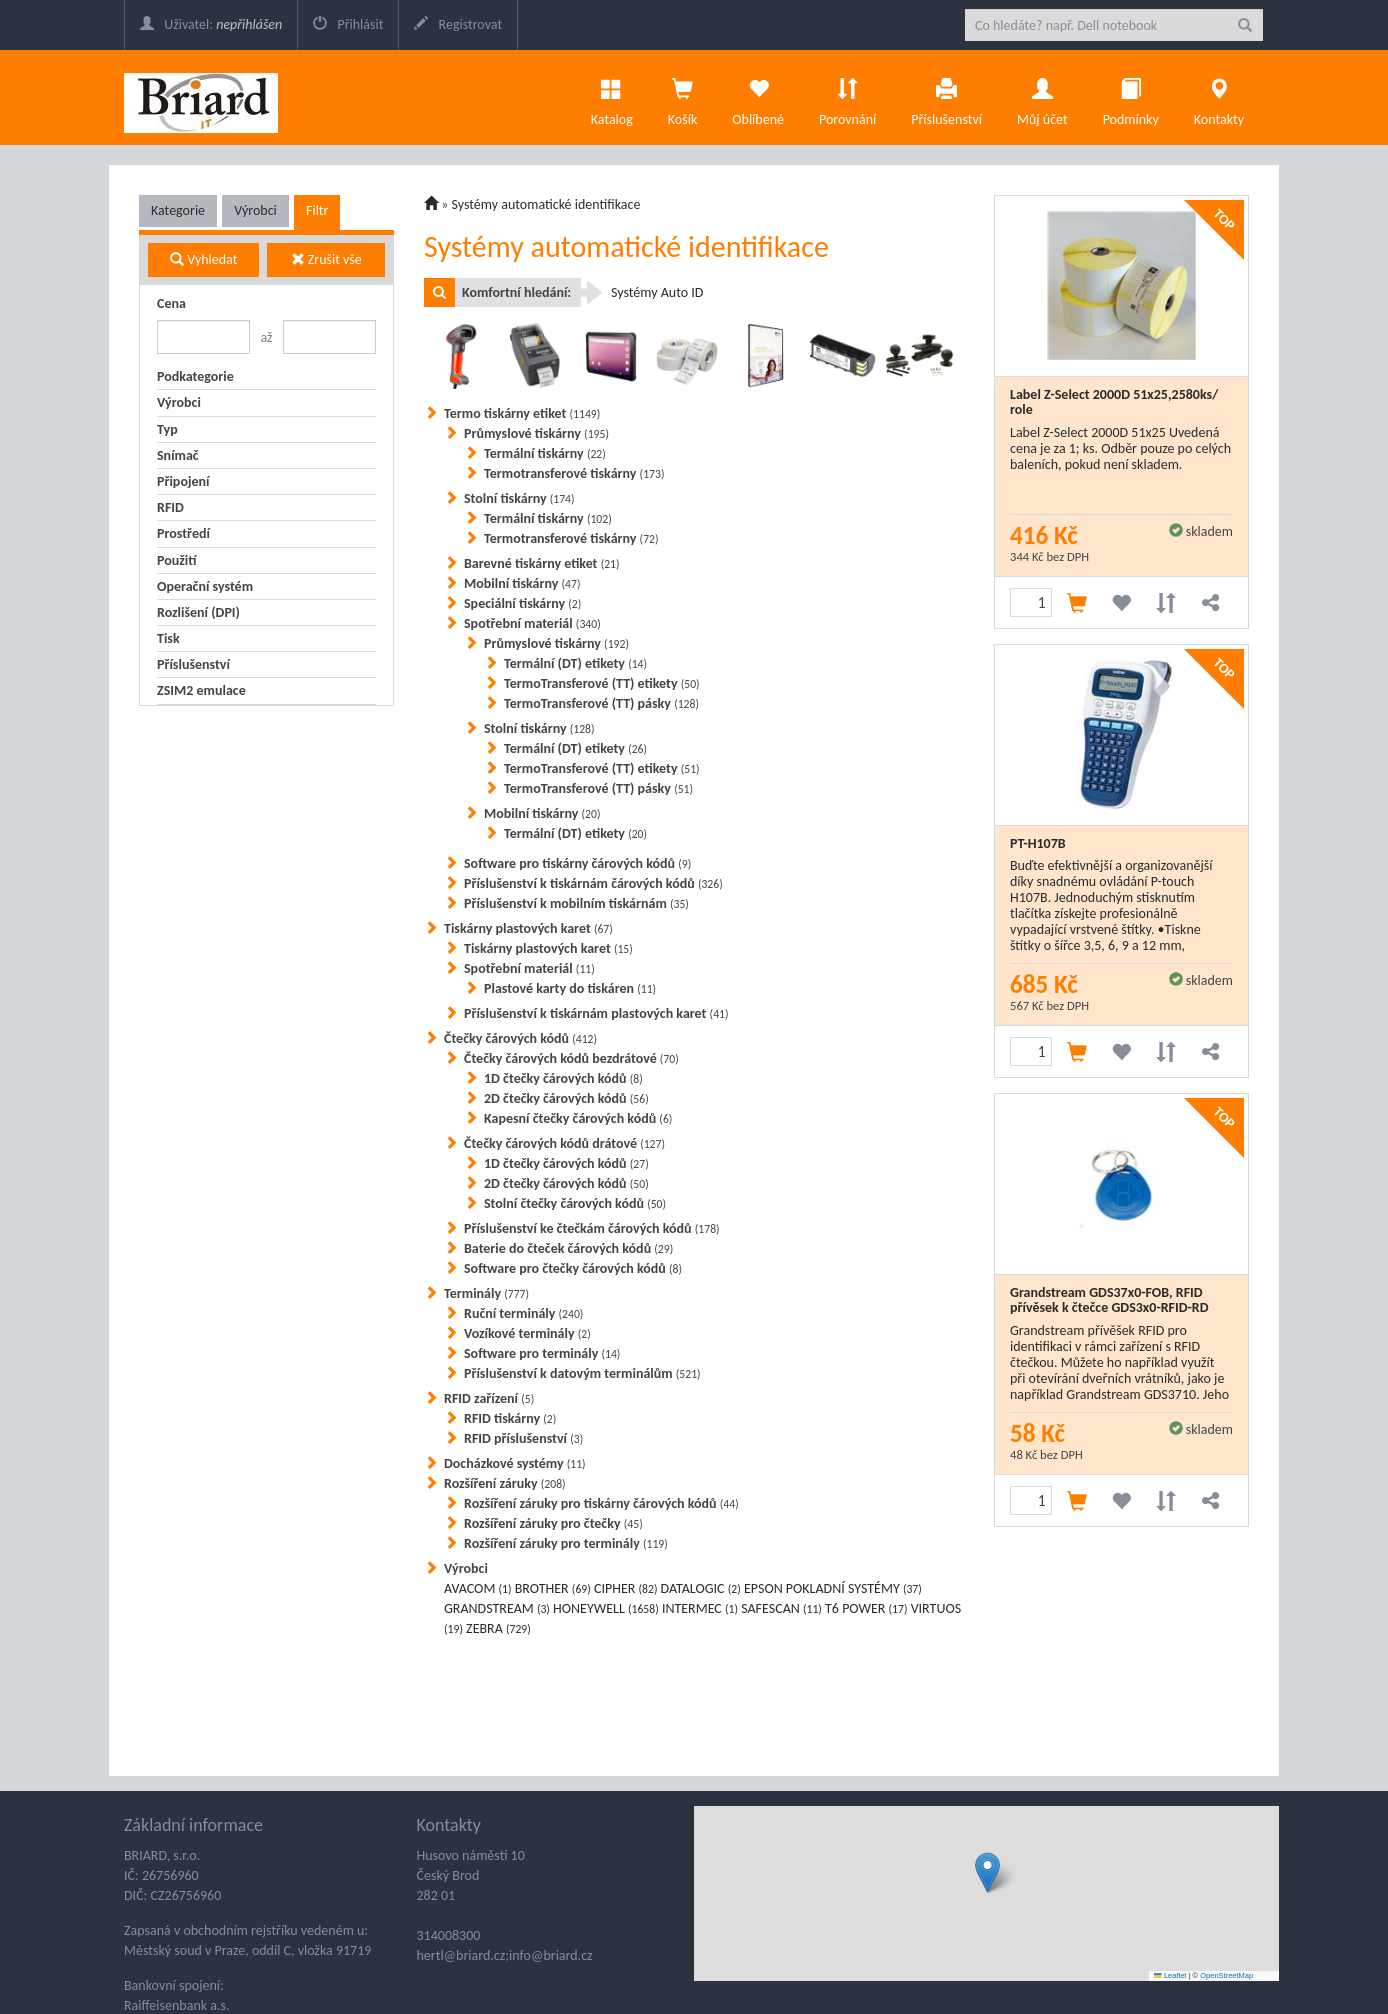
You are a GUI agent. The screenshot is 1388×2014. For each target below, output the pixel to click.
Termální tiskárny (545, 453)
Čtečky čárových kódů (520, 1038)
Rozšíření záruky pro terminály (566, 1543)
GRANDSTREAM (497, 1608)
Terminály (486, 1293)
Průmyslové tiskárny (536, 433)
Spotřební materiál (532, 623)
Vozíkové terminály (527, 1333)
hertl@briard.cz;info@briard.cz (505, 1955)
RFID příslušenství (523, 1438)
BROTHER (553, 1588)
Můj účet (1042, 97)
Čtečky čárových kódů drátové (564, 1143)
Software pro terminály (542, 1353)
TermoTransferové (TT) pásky (601, 703)
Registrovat (458, 24)
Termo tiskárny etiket (522, 413)
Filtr (317, 210)
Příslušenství (946, 97)
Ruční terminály (523, 1313)
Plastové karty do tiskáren (570, 988)
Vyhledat (203, 259)
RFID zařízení (489, 1398)
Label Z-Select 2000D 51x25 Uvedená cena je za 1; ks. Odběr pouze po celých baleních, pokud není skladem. (1120, 448)
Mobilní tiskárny (522, 583)
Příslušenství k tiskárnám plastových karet (596, 1013)
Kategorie (178, 210)
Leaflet (1170, 1975)
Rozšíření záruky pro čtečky (553, 1523)
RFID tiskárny (510, 1418)
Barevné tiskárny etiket (542, 563)
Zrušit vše (326, 259)
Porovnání (847, 97)
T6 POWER (866, 1608)
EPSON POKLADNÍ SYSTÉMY (833, 1588)
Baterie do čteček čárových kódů (568, 1248)
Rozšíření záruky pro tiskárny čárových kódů (601, 1503)
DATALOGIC (701, 1588)
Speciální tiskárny (522, 603)
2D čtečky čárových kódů (566, 1098)
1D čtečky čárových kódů (563, 1078)
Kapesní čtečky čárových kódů (578, 1118)
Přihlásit (348, 24)
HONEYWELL (606, 1608)
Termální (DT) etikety (575, 663)
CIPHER (625, 1588)
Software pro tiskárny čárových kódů (577, 863)
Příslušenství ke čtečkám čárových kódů (592, 1228)
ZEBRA (498, 1628)
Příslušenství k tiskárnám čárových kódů (593, 883)
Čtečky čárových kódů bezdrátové (571, 1058)
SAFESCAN (781, 1608)
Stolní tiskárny (519, 498)
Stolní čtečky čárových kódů (575, 1203)
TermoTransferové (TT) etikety (602, 683)
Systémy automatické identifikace (546, 204)
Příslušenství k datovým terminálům (582, 1373)
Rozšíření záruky (505, 1483)
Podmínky (1131, 97)
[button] (987, 1872)
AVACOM (478, 1588)
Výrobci (255, 210)
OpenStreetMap (1226, 1975)
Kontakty (1219, 97)
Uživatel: (211, 24)
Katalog (612, 97)
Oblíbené (758, 97)
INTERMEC (700, 1608)
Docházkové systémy (515, 1463)
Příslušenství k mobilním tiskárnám (576, 903)
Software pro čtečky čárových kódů (573, 1268)
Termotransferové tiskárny (574, 473)
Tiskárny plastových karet (528, 928)
